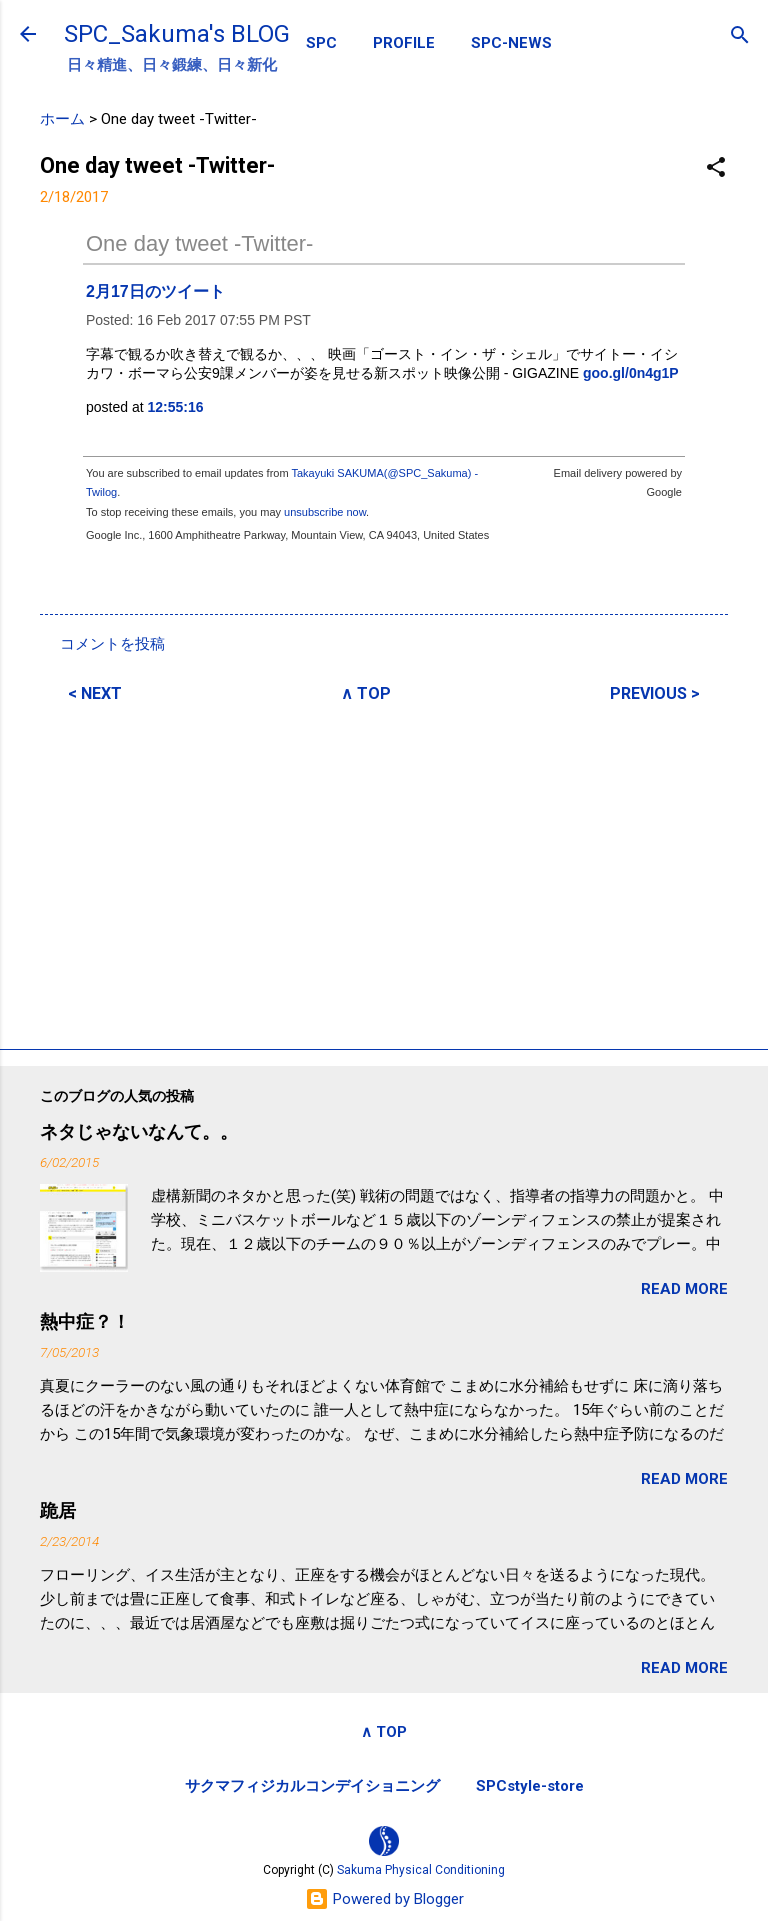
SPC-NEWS (511, 43)
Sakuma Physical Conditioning (421, 1870)
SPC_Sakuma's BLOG (177, 34)
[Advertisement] (384, 873)
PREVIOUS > (655, 693)
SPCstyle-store (530, 1786)
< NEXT (95, 693)
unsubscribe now (325, 512)
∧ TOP (366, 693)
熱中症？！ (85, 1321)
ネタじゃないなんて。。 (139, 1131)
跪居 (58, 1510)
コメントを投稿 (112, 644)
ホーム (62, 119)
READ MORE (684, 1289)
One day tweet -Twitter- (199, 243)
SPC (321, 43)
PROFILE (404, 43)
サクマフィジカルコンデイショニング (312, 1786)
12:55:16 (176, 407)
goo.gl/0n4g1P (631, 373)
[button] (716, 168)
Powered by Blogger (384, 1899)
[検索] (740, 36)
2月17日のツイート (155, 291)
